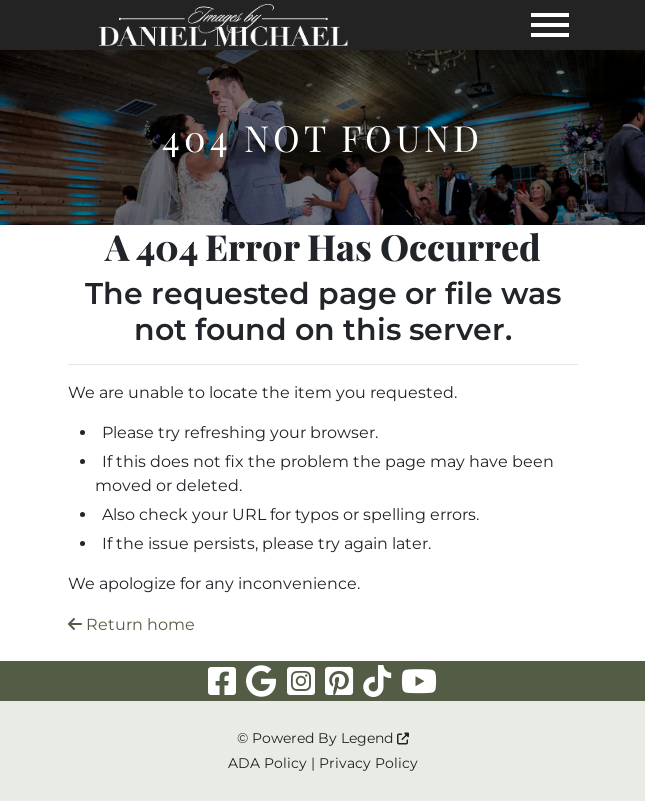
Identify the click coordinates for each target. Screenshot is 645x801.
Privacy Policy (368, 763)
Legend (375, 738)
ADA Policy (267, 763)
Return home (131, 624)
